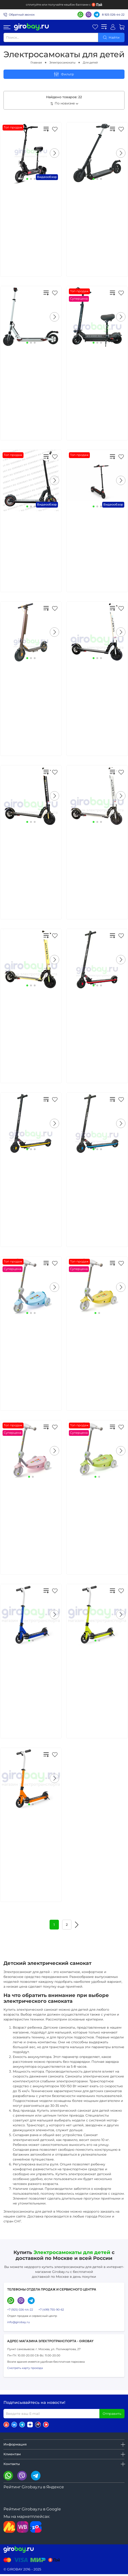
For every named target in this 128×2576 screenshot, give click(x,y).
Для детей (90, 62)
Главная (36, 62)
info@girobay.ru (18, 2322)
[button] (54, 153)
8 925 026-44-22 (113, 14)
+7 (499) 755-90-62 (51, 2309)
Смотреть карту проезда (25, 2368)
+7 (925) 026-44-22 (20, 2309)
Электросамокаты (62, 62)
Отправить (112, 2414)
